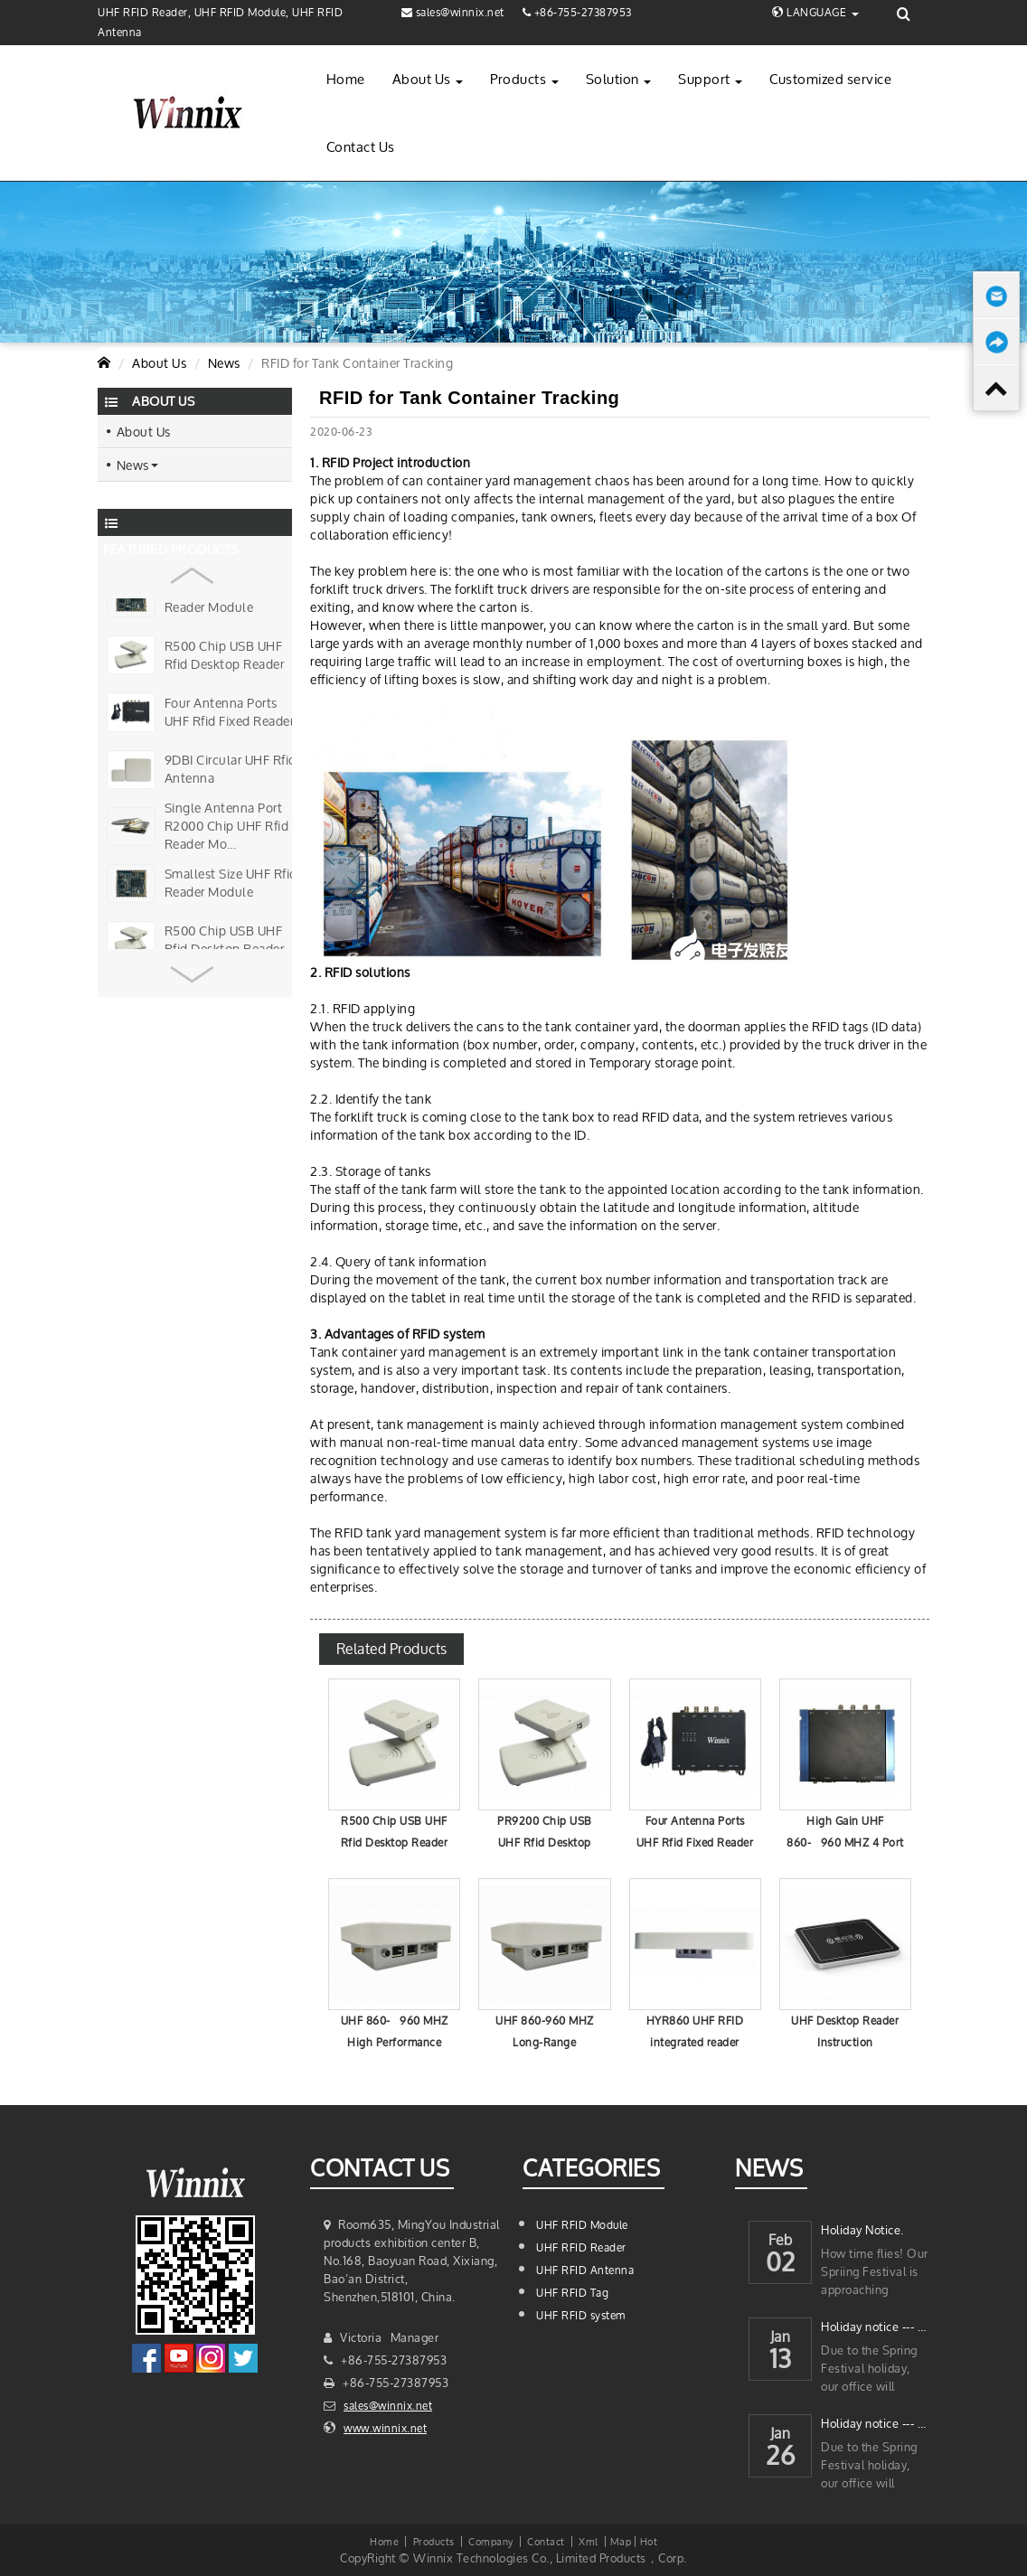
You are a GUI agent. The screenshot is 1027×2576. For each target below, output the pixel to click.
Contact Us (360, 147)
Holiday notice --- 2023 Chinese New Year (875, 2327)
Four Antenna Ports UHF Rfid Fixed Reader (230, 712)
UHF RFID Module (582, 2225)
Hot (649, 2541)
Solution (619, 79)
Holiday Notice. (862, 2230)
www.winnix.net (385, 2428)
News (224, 363)
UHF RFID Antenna (585, 2270)
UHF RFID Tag (572, 2292)
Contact (546, 2541)
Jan (780, 2332)
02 (781, 2264)
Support (710, 79)
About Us (428, 79)
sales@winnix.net (388, 2405)
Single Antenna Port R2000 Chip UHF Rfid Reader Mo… (227, 827)
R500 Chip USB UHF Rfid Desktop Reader (225, 655)
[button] (192, 569)
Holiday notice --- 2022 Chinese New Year (875, 2423)
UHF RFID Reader (581, 2247)
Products (524, 79)
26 (780, 2458)
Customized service (830, 79)
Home (345, 79)
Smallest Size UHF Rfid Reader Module (231, 598)
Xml (588, 2541)
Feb (780, 2235)
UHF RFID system (581, 2315)
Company (491, 2541)
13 (780, 2361)
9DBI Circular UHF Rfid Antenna (231, 769)
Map (621, 2541)
